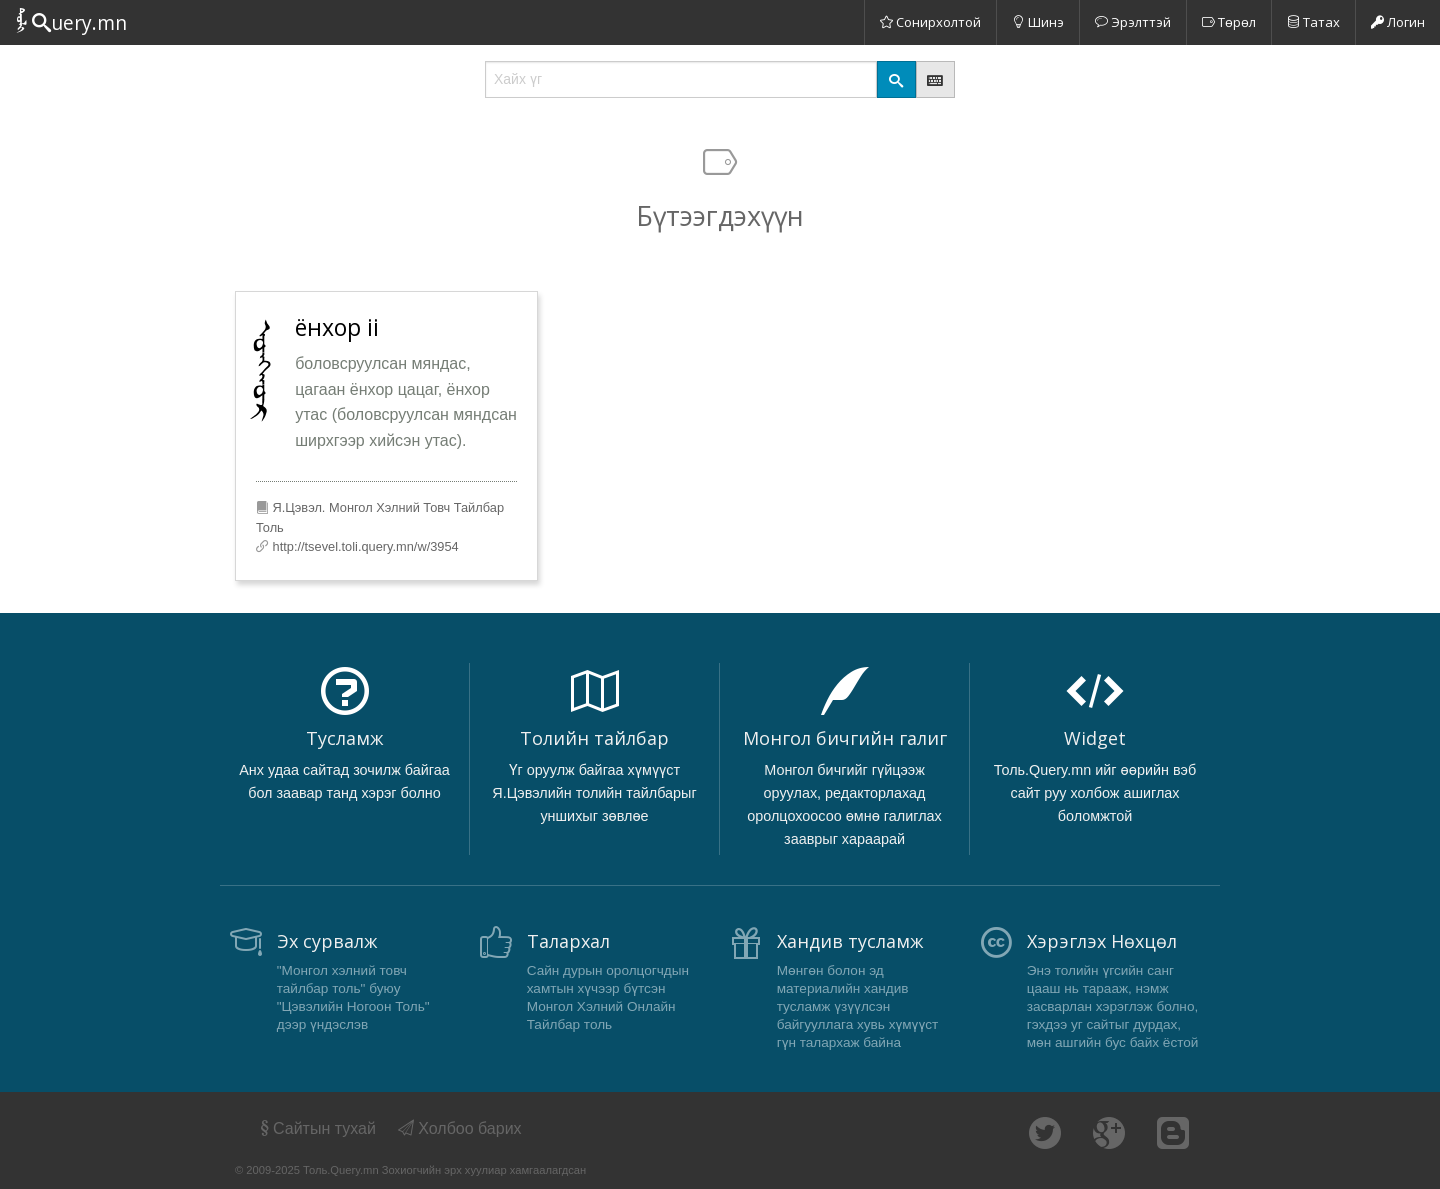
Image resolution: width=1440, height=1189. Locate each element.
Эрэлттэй (1133, 22)
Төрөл (1229, 22)
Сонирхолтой (930, 22)
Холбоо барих (460, 1128)
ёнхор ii (337, 327)
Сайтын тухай (316, 1128)
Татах (1313, 22)
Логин (1398, 22)
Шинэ (1038, 22)
